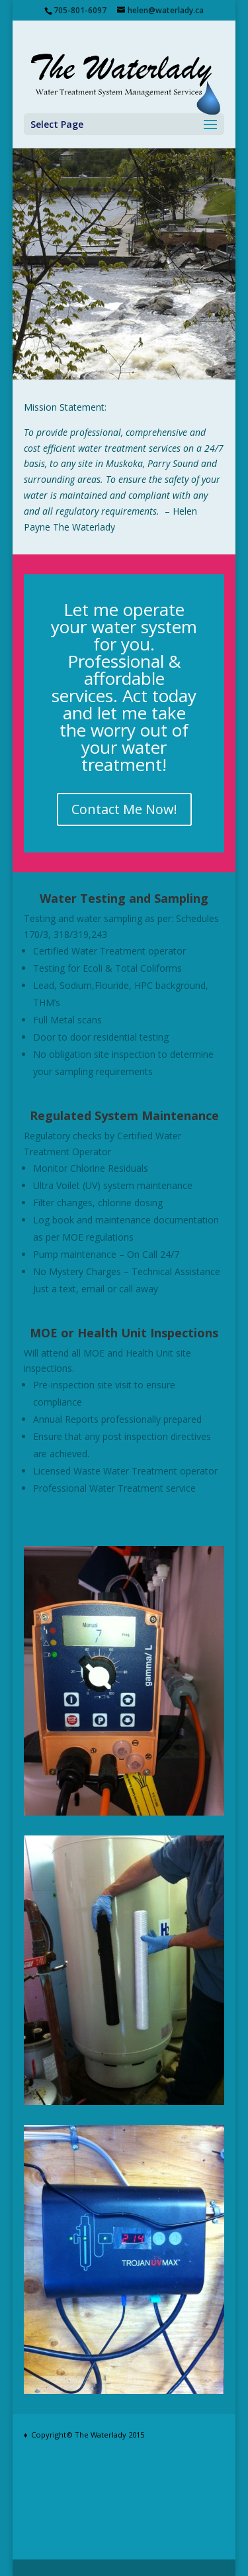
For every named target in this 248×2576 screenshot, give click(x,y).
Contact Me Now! (124, 809)
